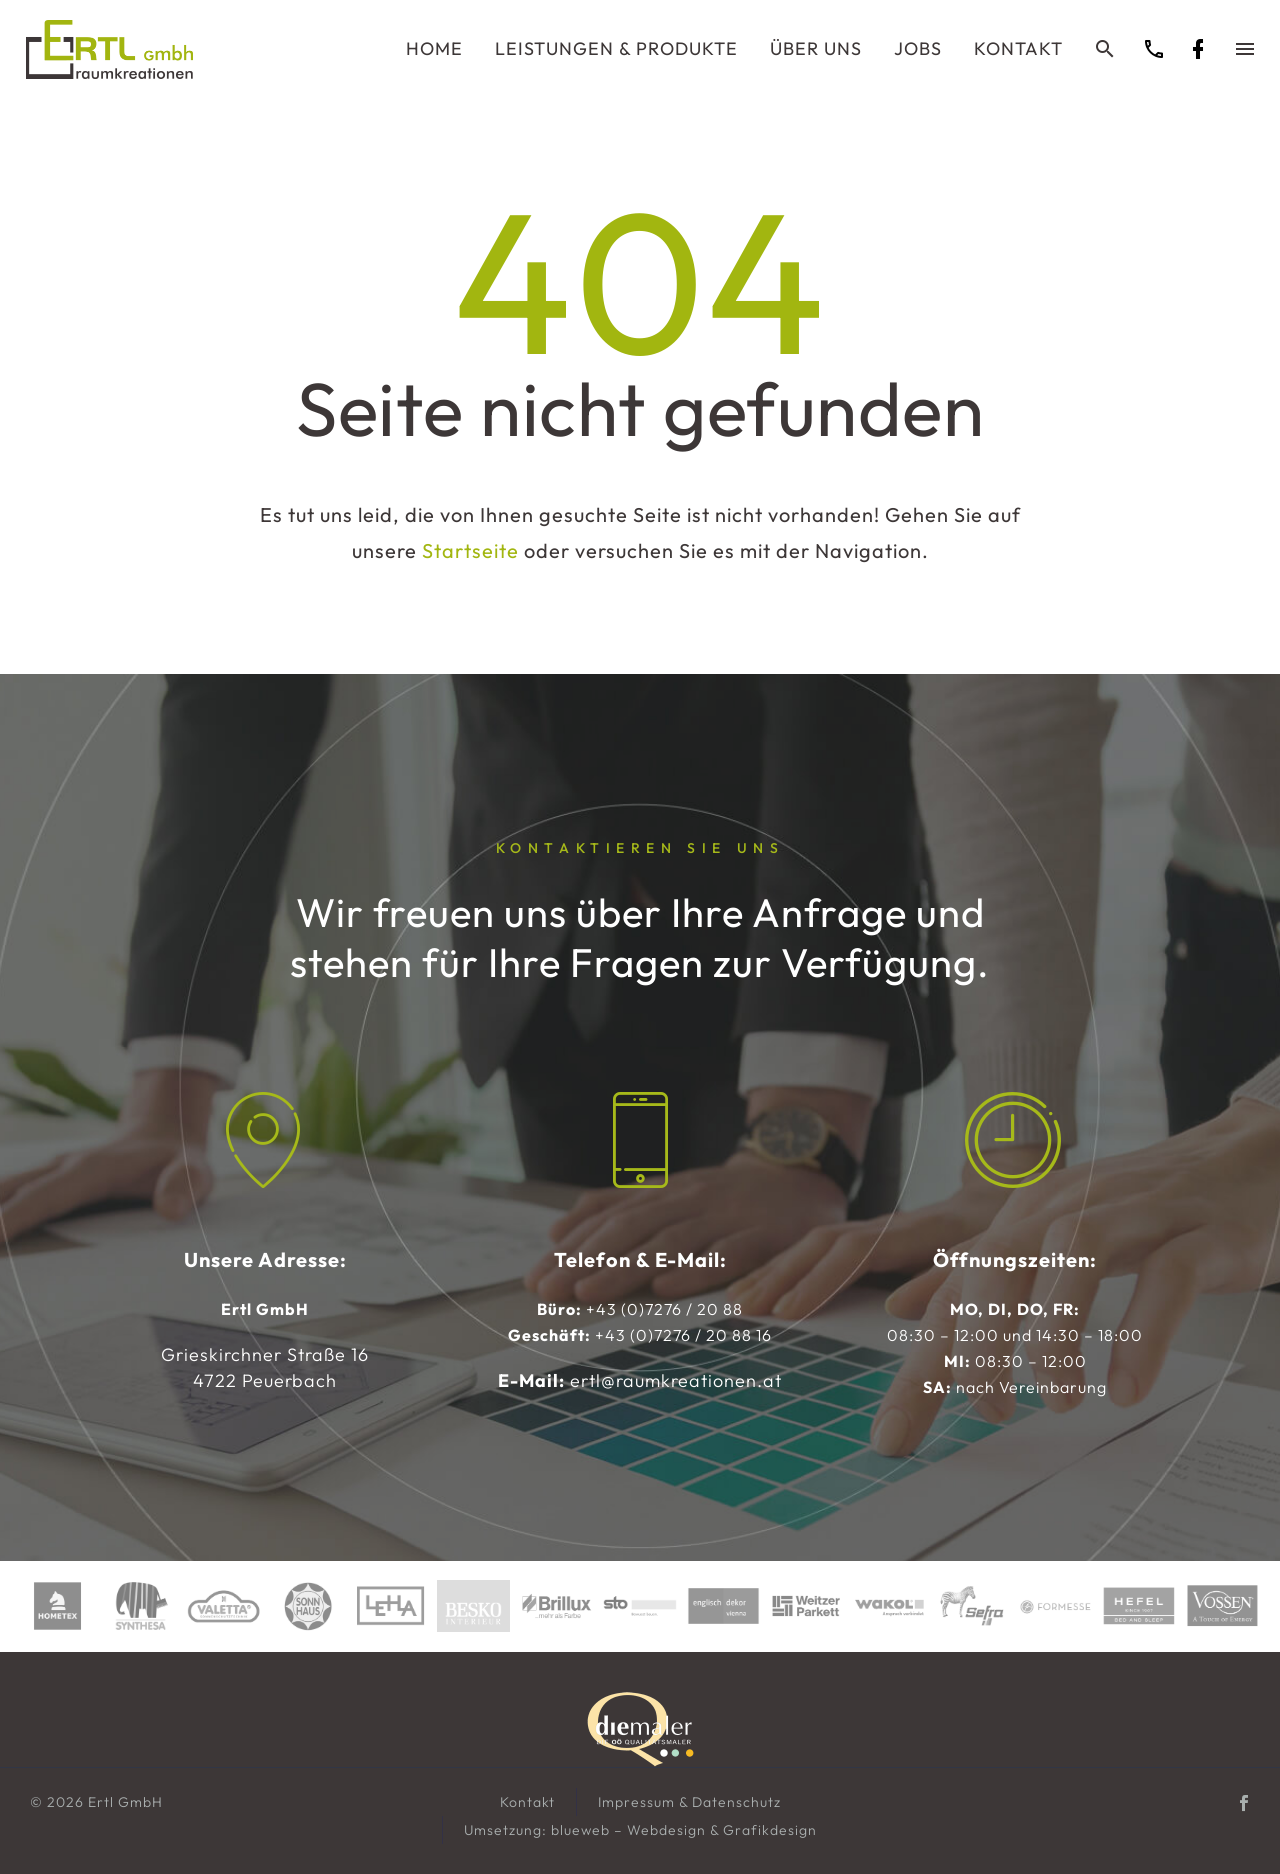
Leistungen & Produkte (616, 48)
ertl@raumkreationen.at (676, 1380)
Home (434, 48)
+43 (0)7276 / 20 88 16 (683, 1335)
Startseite (470, 550)
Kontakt (1018, 48)
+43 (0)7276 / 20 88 (664, 1309)
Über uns (816, 48)
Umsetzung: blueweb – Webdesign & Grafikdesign (640, 1830)
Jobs (918, 48)
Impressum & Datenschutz (689, 1802)
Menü (1245, 49)
